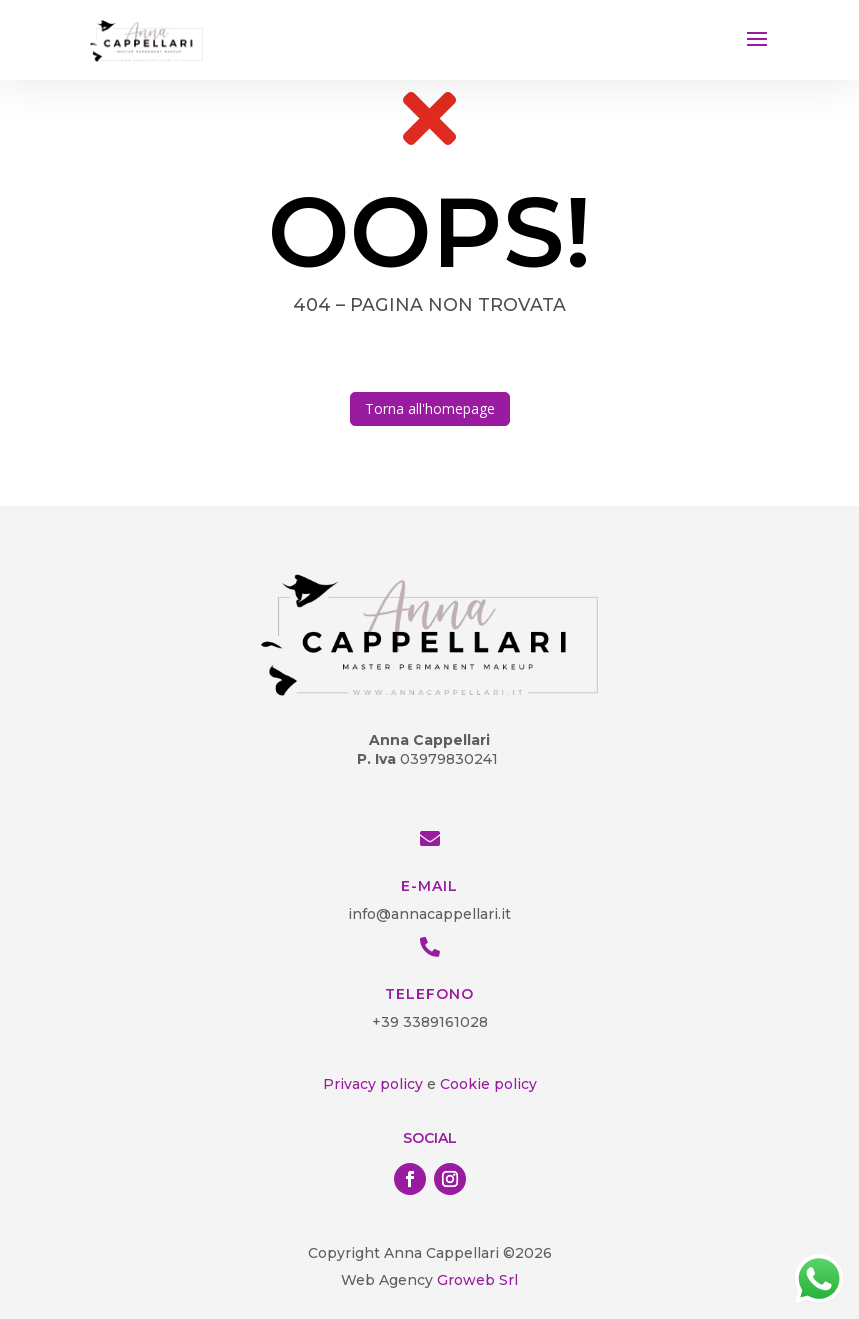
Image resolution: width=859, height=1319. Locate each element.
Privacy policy (373, 1084)
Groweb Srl (475, 1280)
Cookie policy (488, 1084)
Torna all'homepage (430, 408)
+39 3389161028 (430, 1022)
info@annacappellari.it (429, 914)
